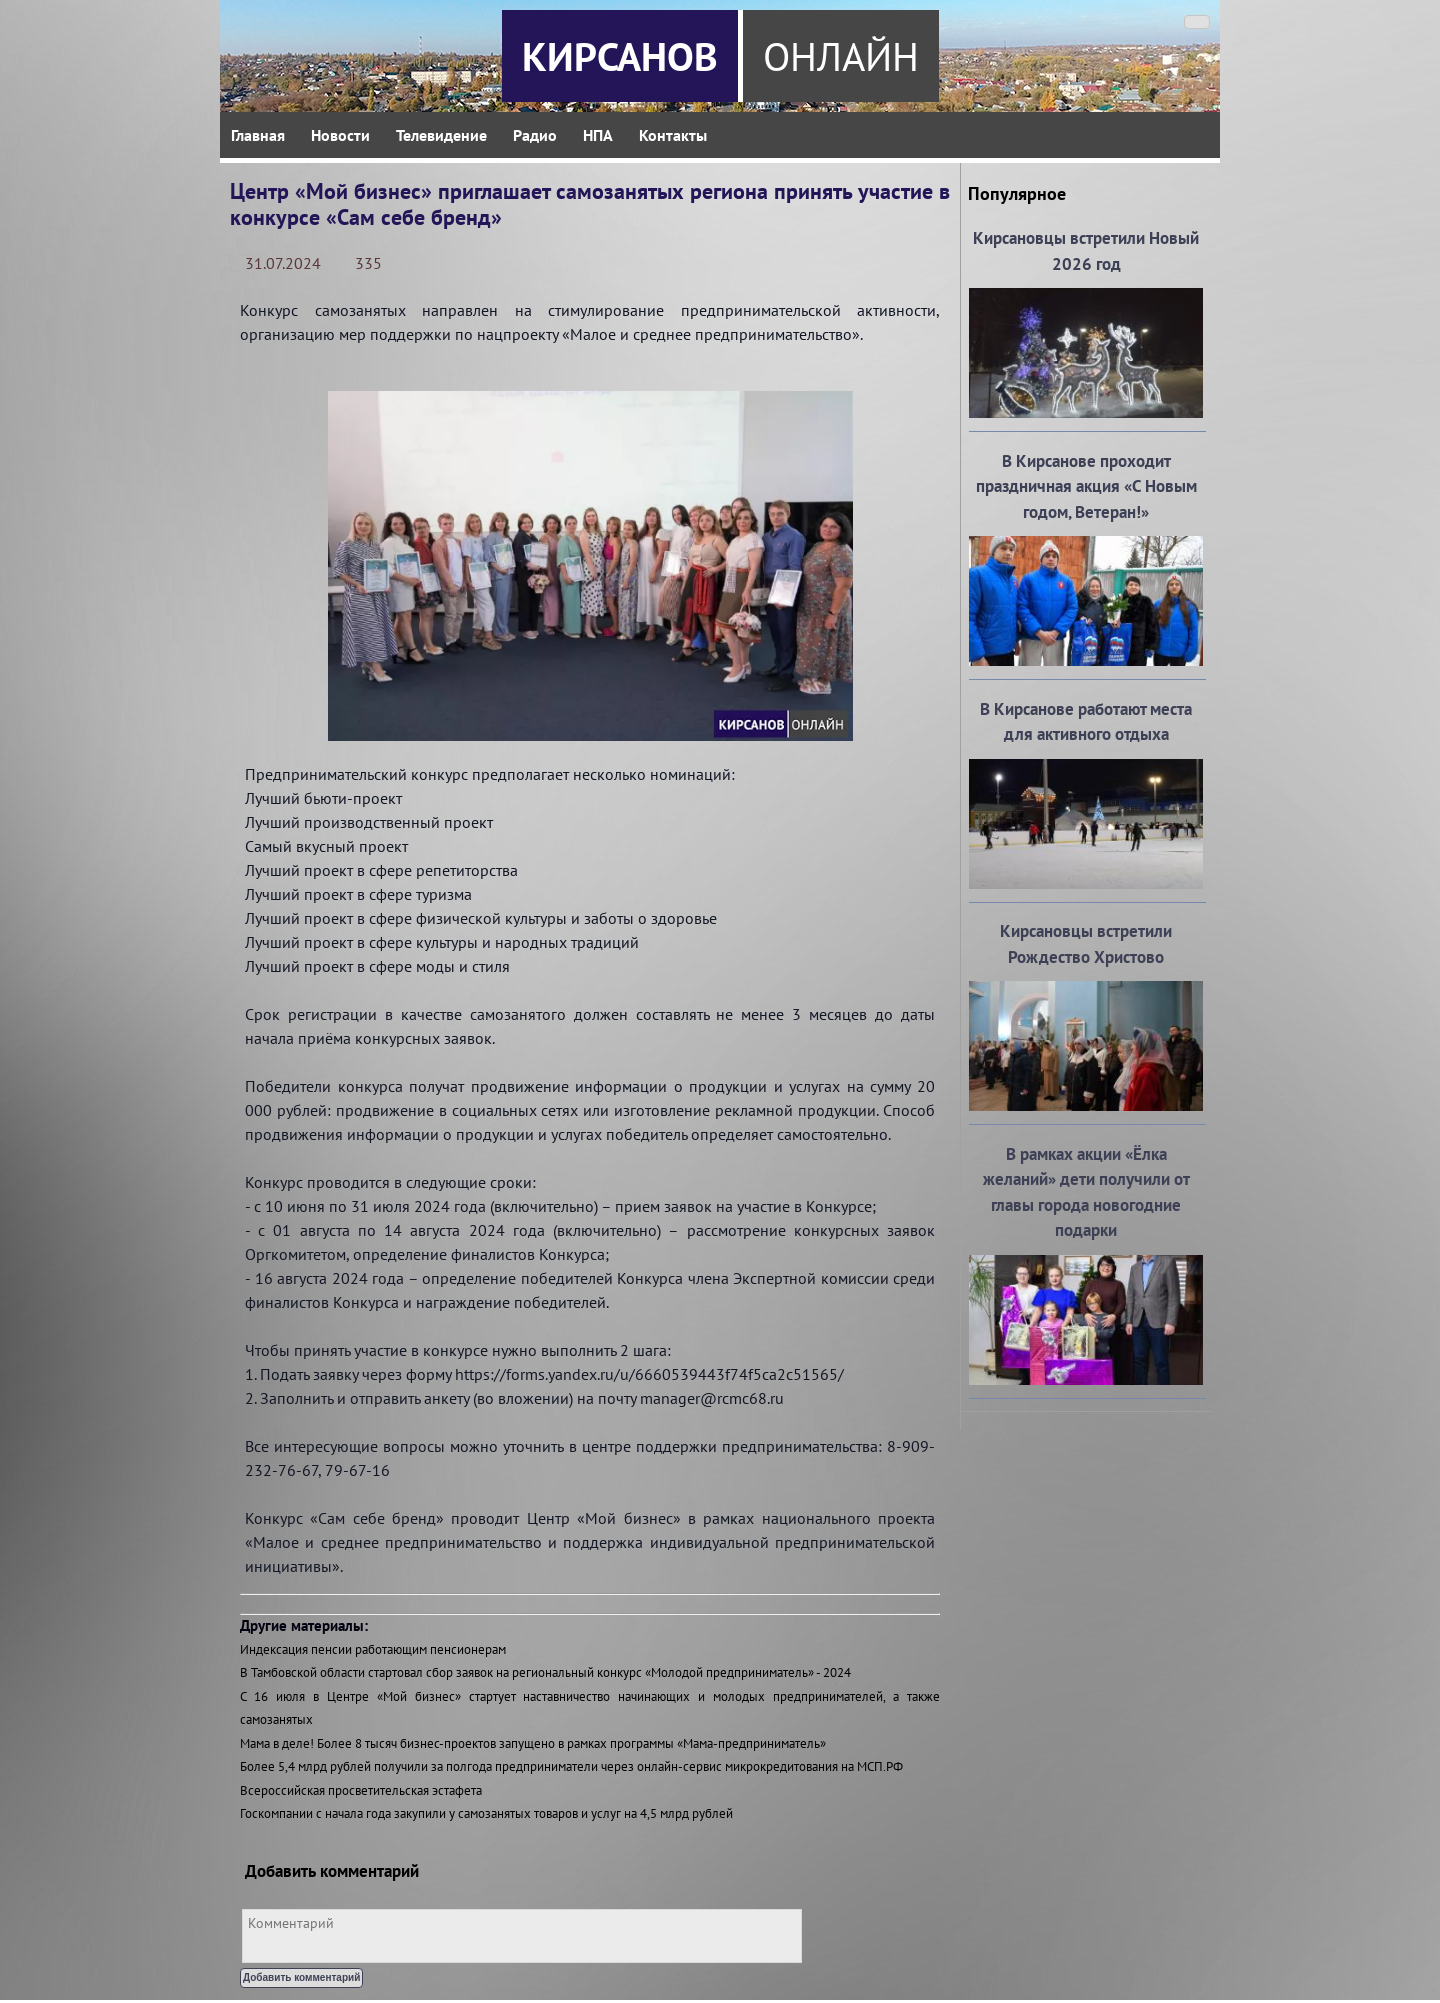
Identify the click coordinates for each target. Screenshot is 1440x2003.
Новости (340, 135)
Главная (258, 135)
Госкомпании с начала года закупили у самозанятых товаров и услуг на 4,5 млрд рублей (486, 1813)
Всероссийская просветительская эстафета (361, 1790)
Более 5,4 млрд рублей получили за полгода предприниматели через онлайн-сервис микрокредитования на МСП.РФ (571, 1766)
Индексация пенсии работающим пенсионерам (373, 1649)
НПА (598, 135)
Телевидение (441, 135)
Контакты (673, 135)
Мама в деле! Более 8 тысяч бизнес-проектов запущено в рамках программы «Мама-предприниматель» (533, 1743)
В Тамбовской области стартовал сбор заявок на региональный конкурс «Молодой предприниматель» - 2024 (545, 1672)
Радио (535, 135)
